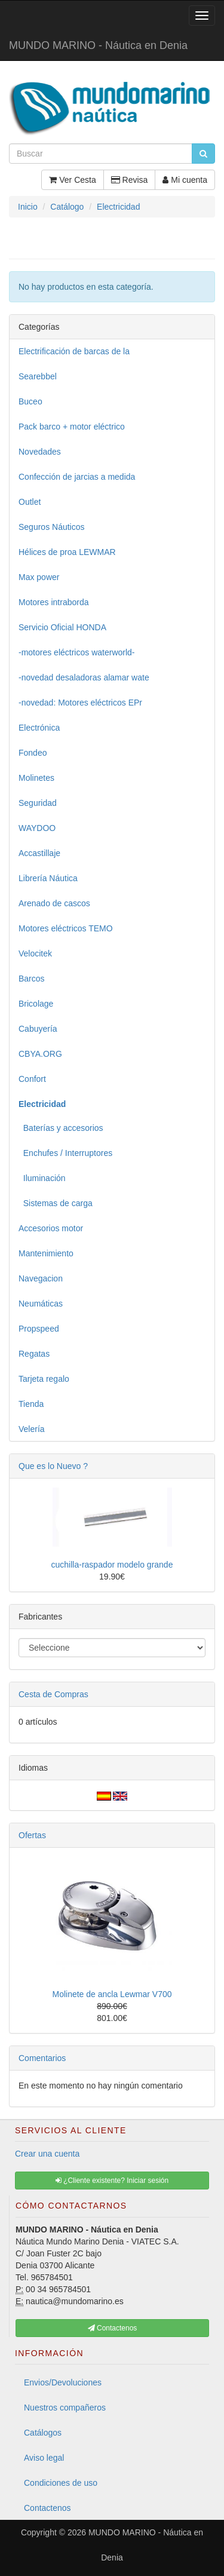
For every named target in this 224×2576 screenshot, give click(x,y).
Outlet (30, 502)
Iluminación (42, 1178)
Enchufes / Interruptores (65, 1153)
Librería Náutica (48, 878)
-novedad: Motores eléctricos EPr (80, 702)
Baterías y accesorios (61, 1128)
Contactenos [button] (112, 2328)
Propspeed (39, 1328)
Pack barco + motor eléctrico (72, 426)
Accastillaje (39, 853)
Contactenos (47, 2508)
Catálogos (43, 2432)
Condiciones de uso (60, 2483)
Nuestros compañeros (65, 2407)
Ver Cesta (72, 180)
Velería (32, 1429)
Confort (32, 1079)
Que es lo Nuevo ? (53, 1466)
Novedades (40, 451)
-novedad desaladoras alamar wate (84, 677)
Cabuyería (38, 1029)
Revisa (129, 180)
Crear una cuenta (47, 2153)
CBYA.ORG (40, 1054)
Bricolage (36, 1003)
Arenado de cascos (54, 903)
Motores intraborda (54, 602)
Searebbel (38, 376)
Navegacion (41, 1278)
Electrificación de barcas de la (74, 351)
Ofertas (32, 1835)
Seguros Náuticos (52, 527)
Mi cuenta (184, 180)
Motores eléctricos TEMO (66, 928)
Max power (39, 577)
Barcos (32, 978)
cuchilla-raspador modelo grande (112, 1564)
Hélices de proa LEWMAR (67, 552)
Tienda (31, 1404)
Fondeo (33, 753)
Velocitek (35, 953)
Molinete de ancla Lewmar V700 (111, 1994)
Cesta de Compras (53, 1694)
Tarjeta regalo (44, 1379)
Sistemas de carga (56, 1203)
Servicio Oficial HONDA (62, 627)
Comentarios (42, 2058)
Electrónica (39, 727)
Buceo (30, 401)
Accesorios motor (51, 1228)
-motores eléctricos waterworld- (77, 652)
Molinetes (36, 778)
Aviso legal (44, 2457)
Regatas (34, 1353)
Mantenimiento (46, 1253)
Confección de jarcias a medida (77, 477)
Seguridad (38, 803)
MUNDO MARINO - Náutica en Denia (98, 45)
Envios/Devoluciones (63, 2382)
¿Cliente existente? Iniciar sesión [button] (112, 2180)
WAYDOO (37, 828)
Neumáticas (41, 1303)
